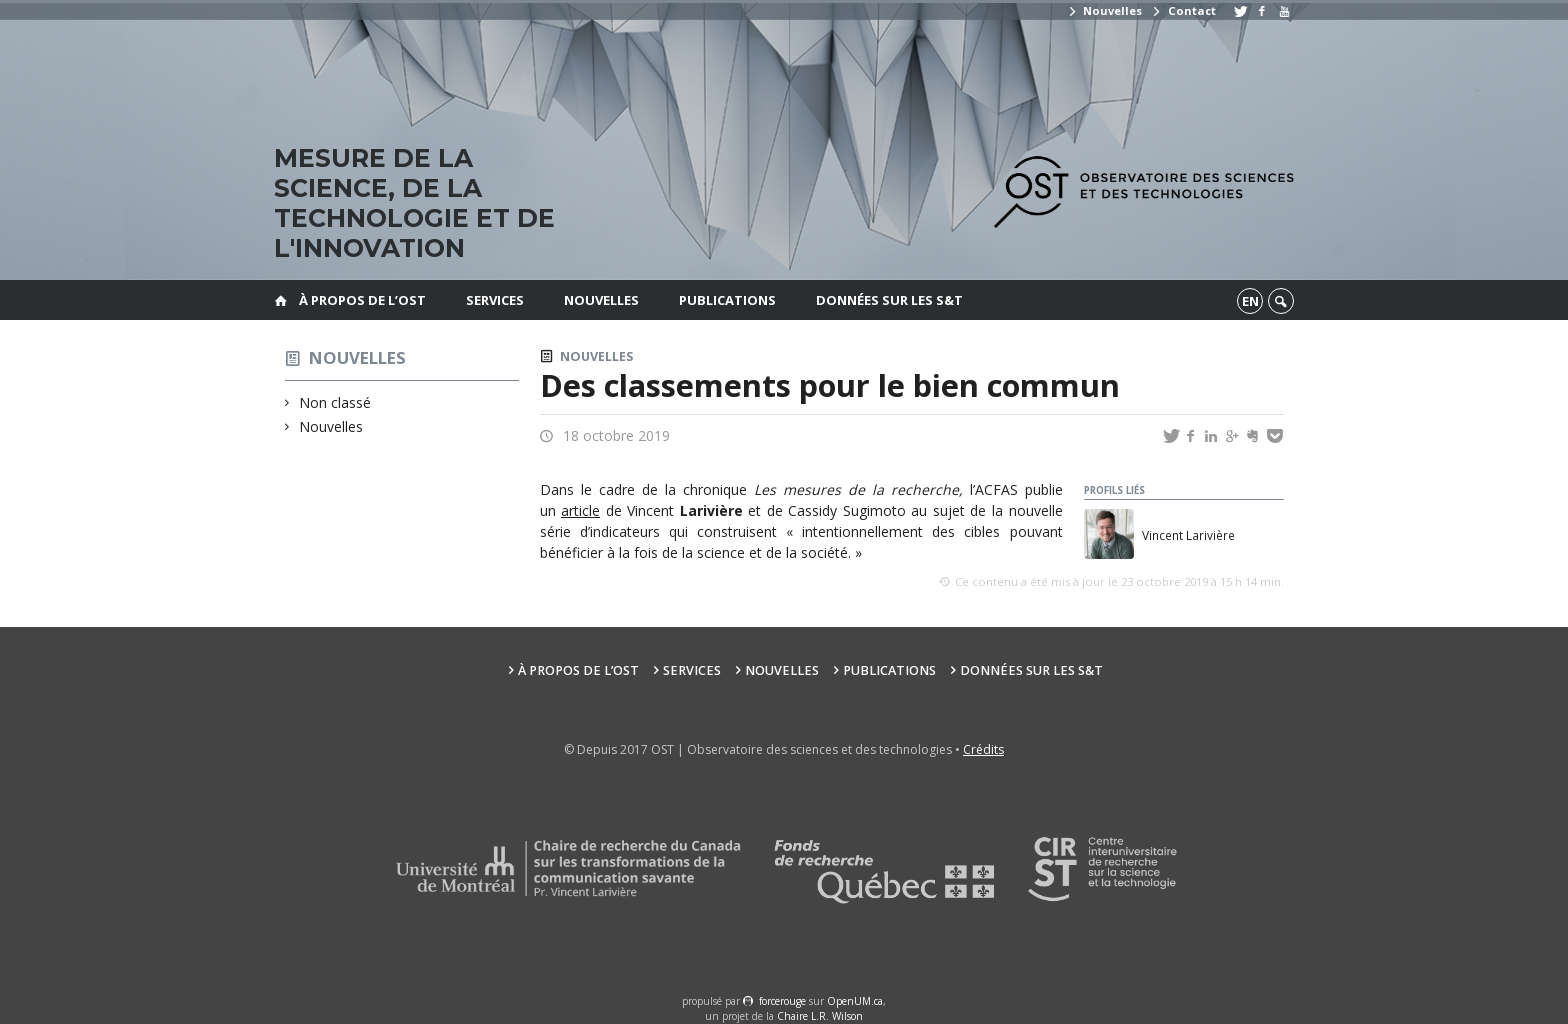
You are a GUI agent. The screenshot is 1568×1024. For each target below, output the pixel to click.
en (1250, 301)
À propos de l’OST (362, 300)
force (782, 1001)
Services (495, 300)
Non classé (335, 402)
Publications (727, 300)
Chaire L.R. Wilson (820, 1016)
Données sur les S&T (889, 300)
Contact (1183, 10)
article (580, 510)
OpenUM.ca (855, 1001)
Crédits (983, 749)
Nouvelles (1104, 10)
